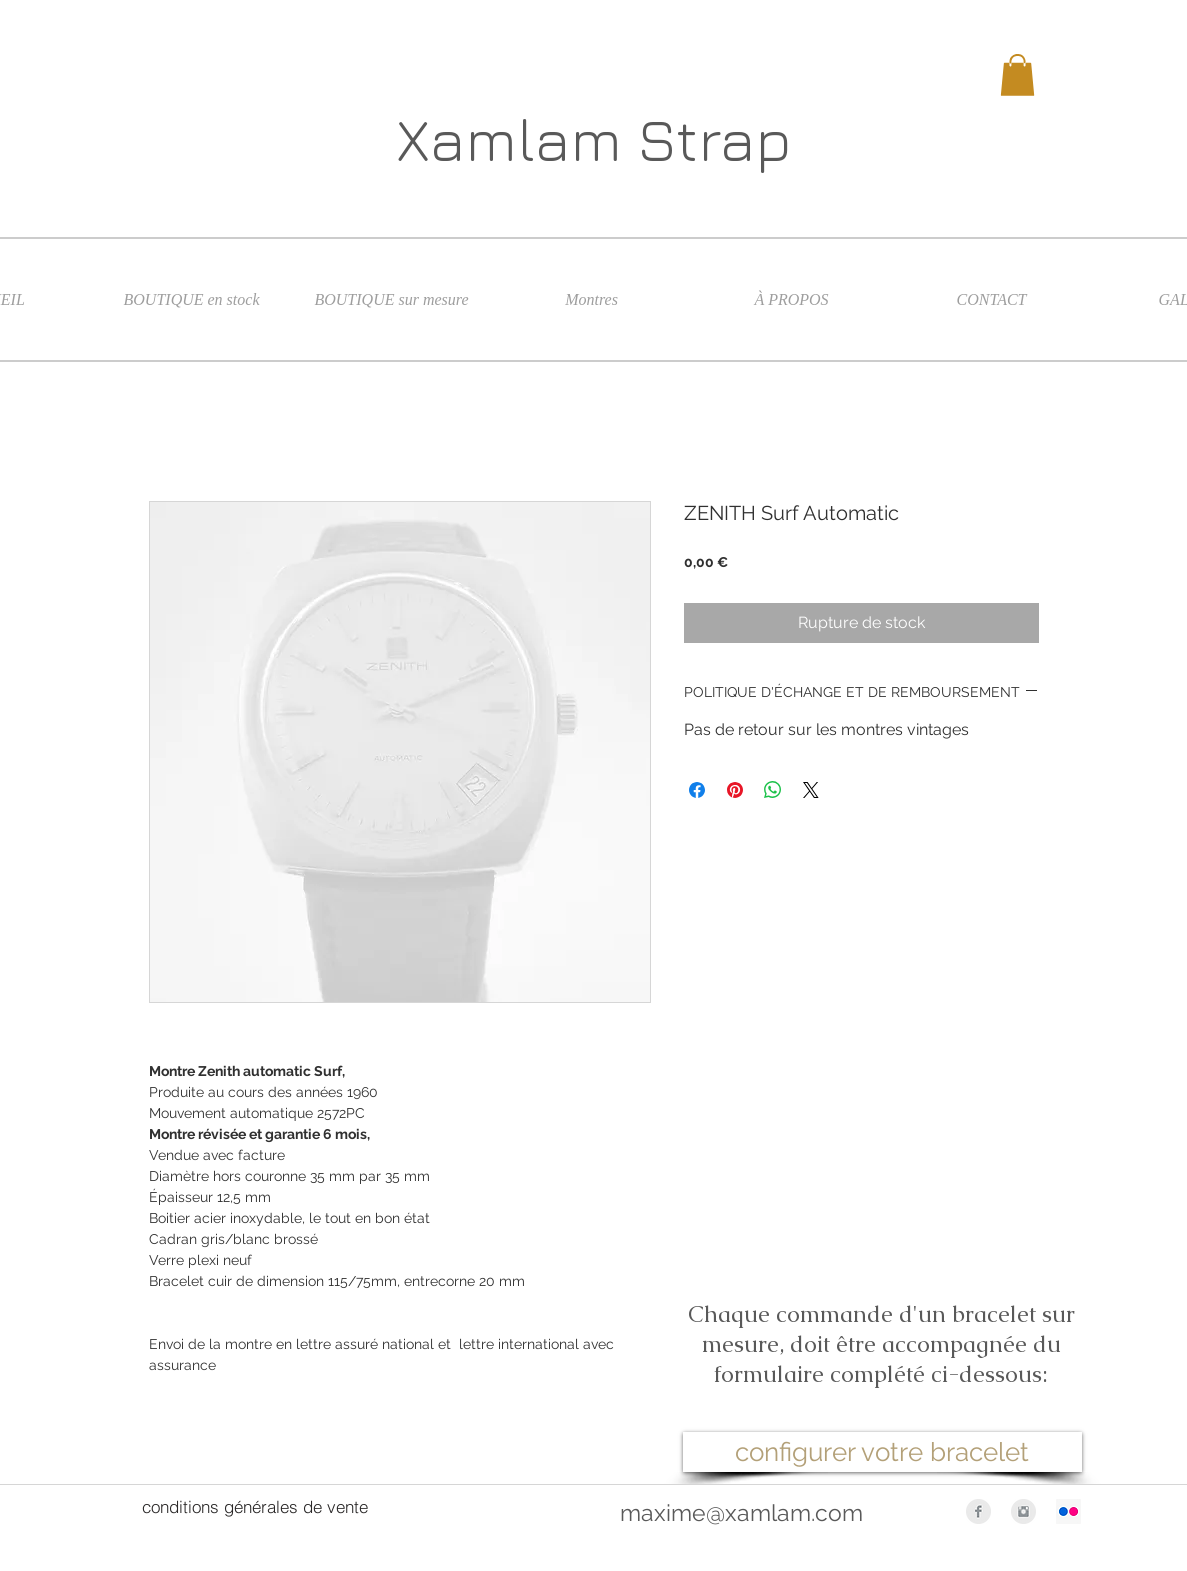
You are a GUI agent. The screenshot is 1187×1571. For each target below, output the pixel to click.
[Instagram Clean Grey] (1023, 1511)
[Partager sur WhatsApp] (773, 790)
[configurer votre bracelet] (882, 1452)
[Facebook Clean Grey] (978, 1511)
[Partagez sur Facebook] (697, 790)
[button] (1017, 75)
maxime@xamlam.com (741, 1512)
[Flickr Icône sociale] (1068, 1511)
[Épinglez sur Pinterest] (735, 790)
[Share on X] (811, 790)
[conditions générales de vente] (255, 1507)
